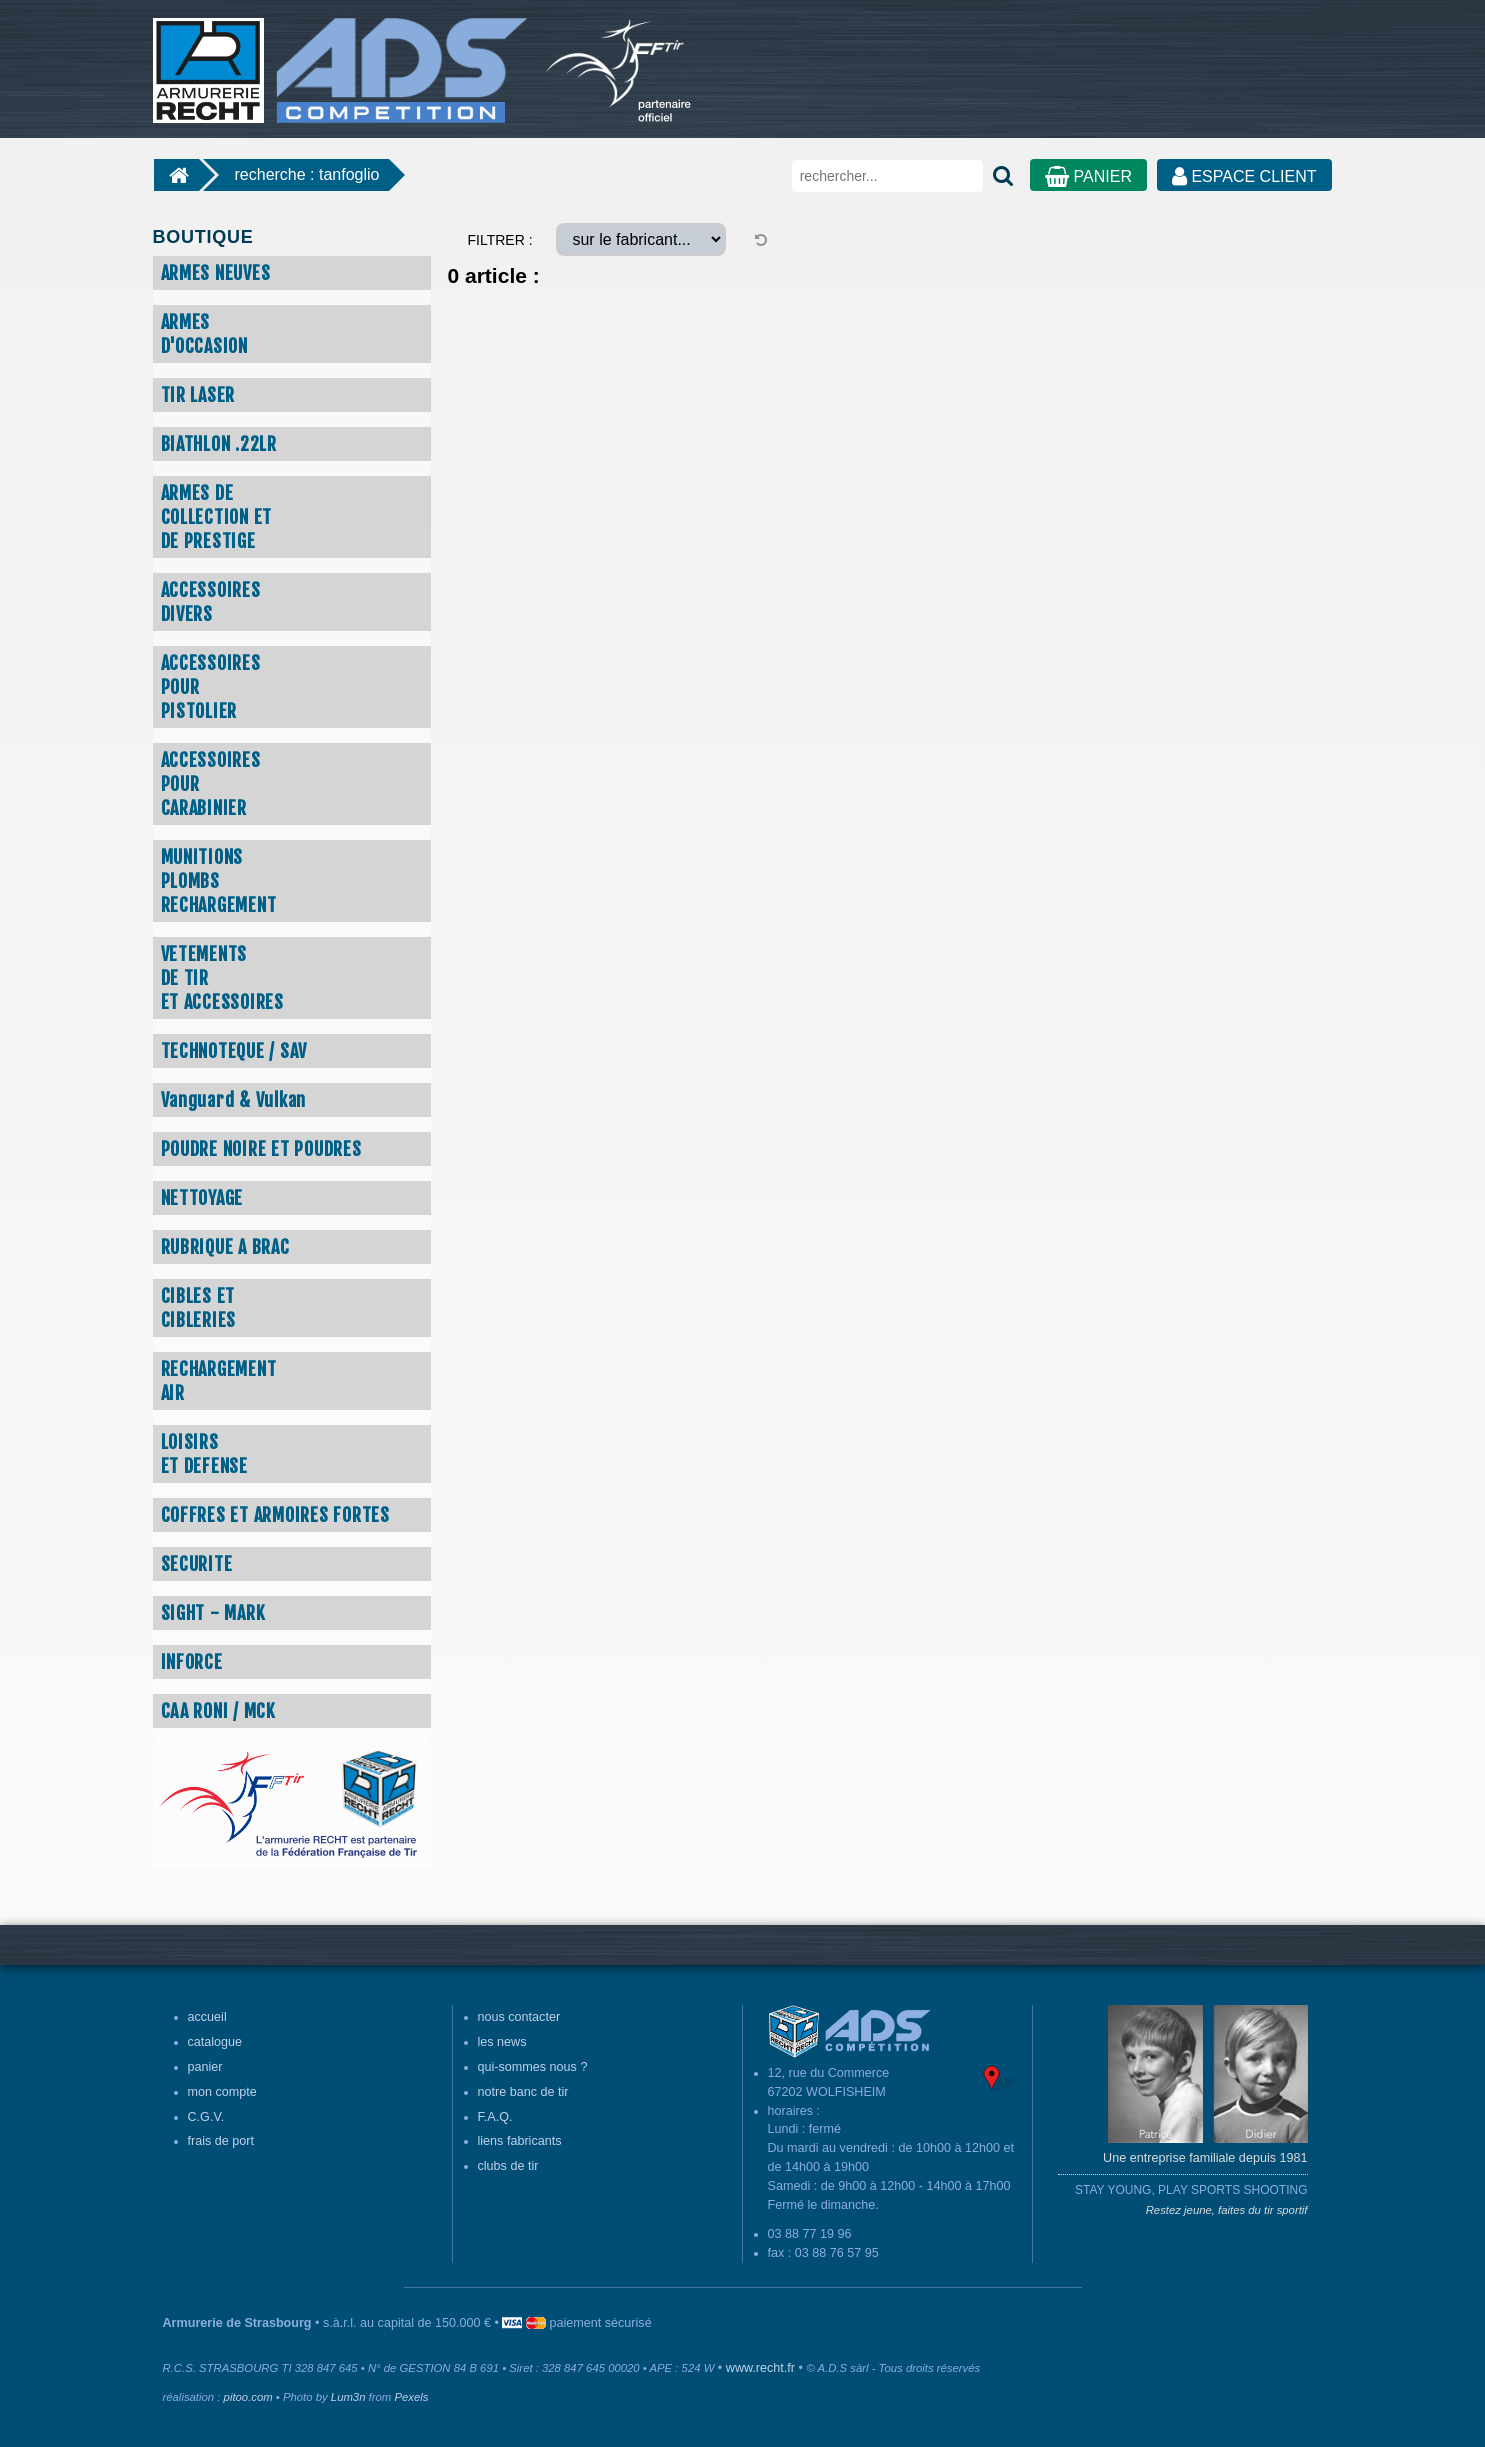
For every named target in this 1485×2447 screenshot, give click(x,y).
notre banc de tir (523, 2092)
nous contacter (519, 2017)
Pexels (411, 2397)
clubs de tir (508, 2166)
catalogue (215, 2042)
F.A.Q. (495, 2117)
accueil (207, 2017)
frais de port (221, 2141)
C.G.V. (206, 2117)
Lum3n (348, 2397)
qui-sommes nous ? (533, 2067)
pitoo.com (248, 2397)
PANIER (1088, 176)
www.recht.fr (760, 2368)
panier (205, 2067)
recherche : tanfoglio (307, 174)
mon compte (222, 2092)
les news (502, 2042)
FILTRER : (500, 240)
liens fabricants (520, 2141)
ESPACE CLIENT (1244, 176)
